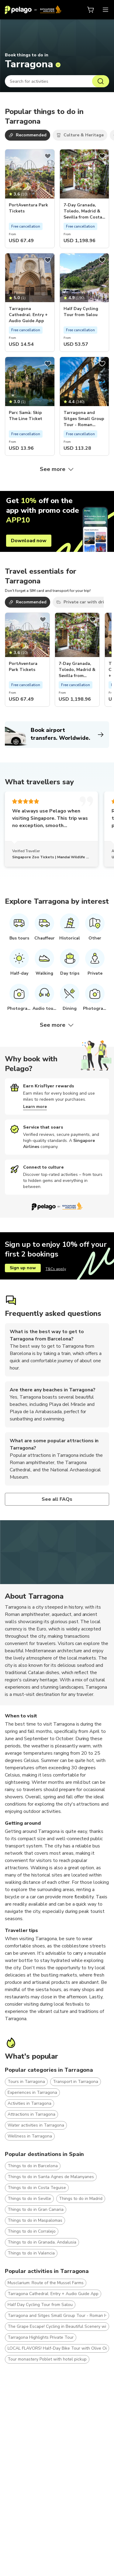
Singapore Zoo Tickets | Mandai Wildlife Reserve (56, 857)
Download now (29, 540)
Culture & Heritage (80, 135)
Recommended (28, 135)
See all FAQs (57, 1499)
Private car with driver (83, 602)
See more (57, 469)
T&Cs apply (56, 1268)
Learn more (35, 1106)
